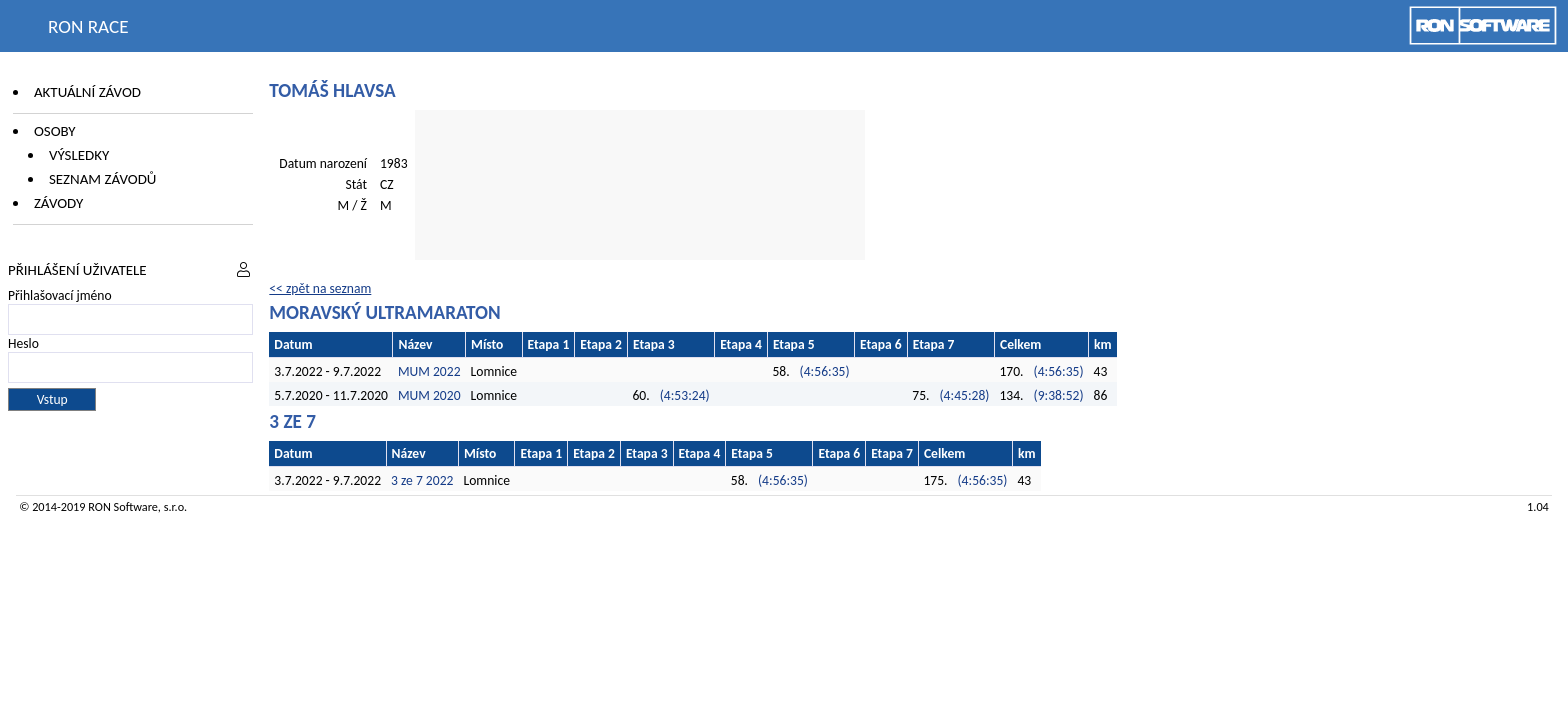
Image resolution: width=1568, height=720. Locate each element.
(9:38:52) (1059, 395)
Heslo (23, 343)
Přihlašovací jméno (60, 295)
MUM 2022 (429, 371)
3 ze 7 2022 (422, 480)
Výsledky (79, 155)
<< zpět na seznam (320, 288)
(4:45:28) (964, 395)
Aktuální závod (87, 92)
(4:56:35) (825, 371)
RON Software (123, 506)
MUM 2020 (429, 395)
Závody (58, 203)
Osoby (55, 131)
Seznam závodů (102, 179)
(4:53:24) (685, 395)
